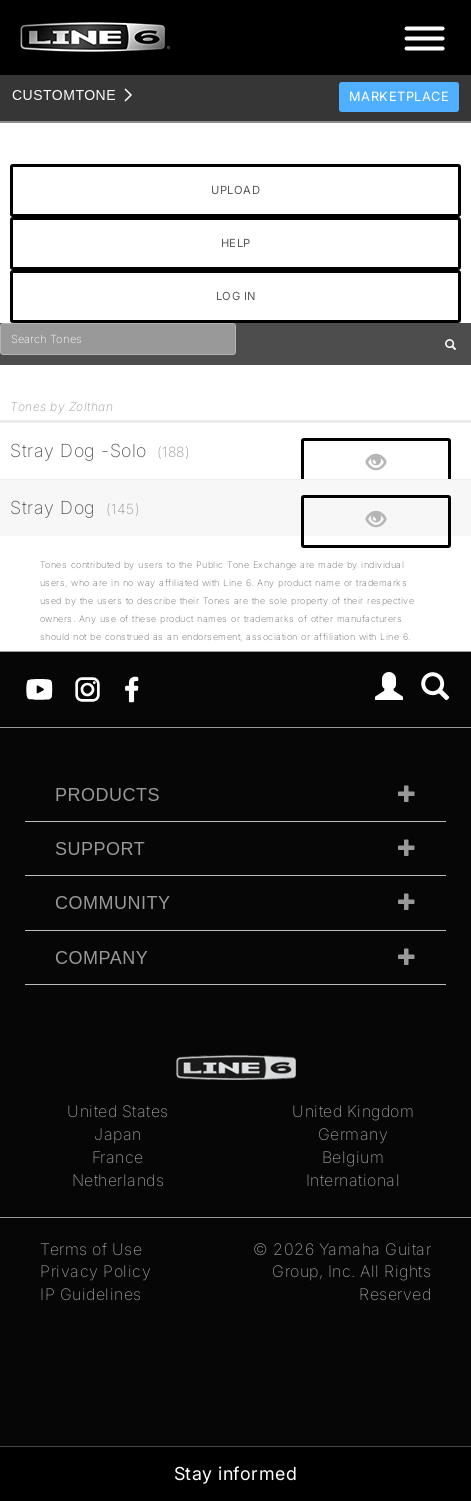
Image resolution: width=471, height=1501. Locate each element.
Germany (353, 1134)
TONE (64, 95)
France (118, 1157)
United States (118, 1111)
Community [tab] (113, 903)
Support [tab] (100, 849)
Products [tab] (107, 795)
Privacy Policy (95, 1271)
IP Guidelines (91, 1294)
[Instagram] (87, 687)
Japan (118, 1134)
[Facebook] (131, 687)
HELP (236, 243)
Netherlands (118, 1180)
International (353, 1180)
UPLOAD (235, 190)
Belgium (353, 1157)
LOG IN (236, 296)
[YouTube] (39, 687)
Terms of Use (91, 1249)
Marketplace (399, 96)
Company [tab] (101, 958)
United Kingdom (353, 1111)
